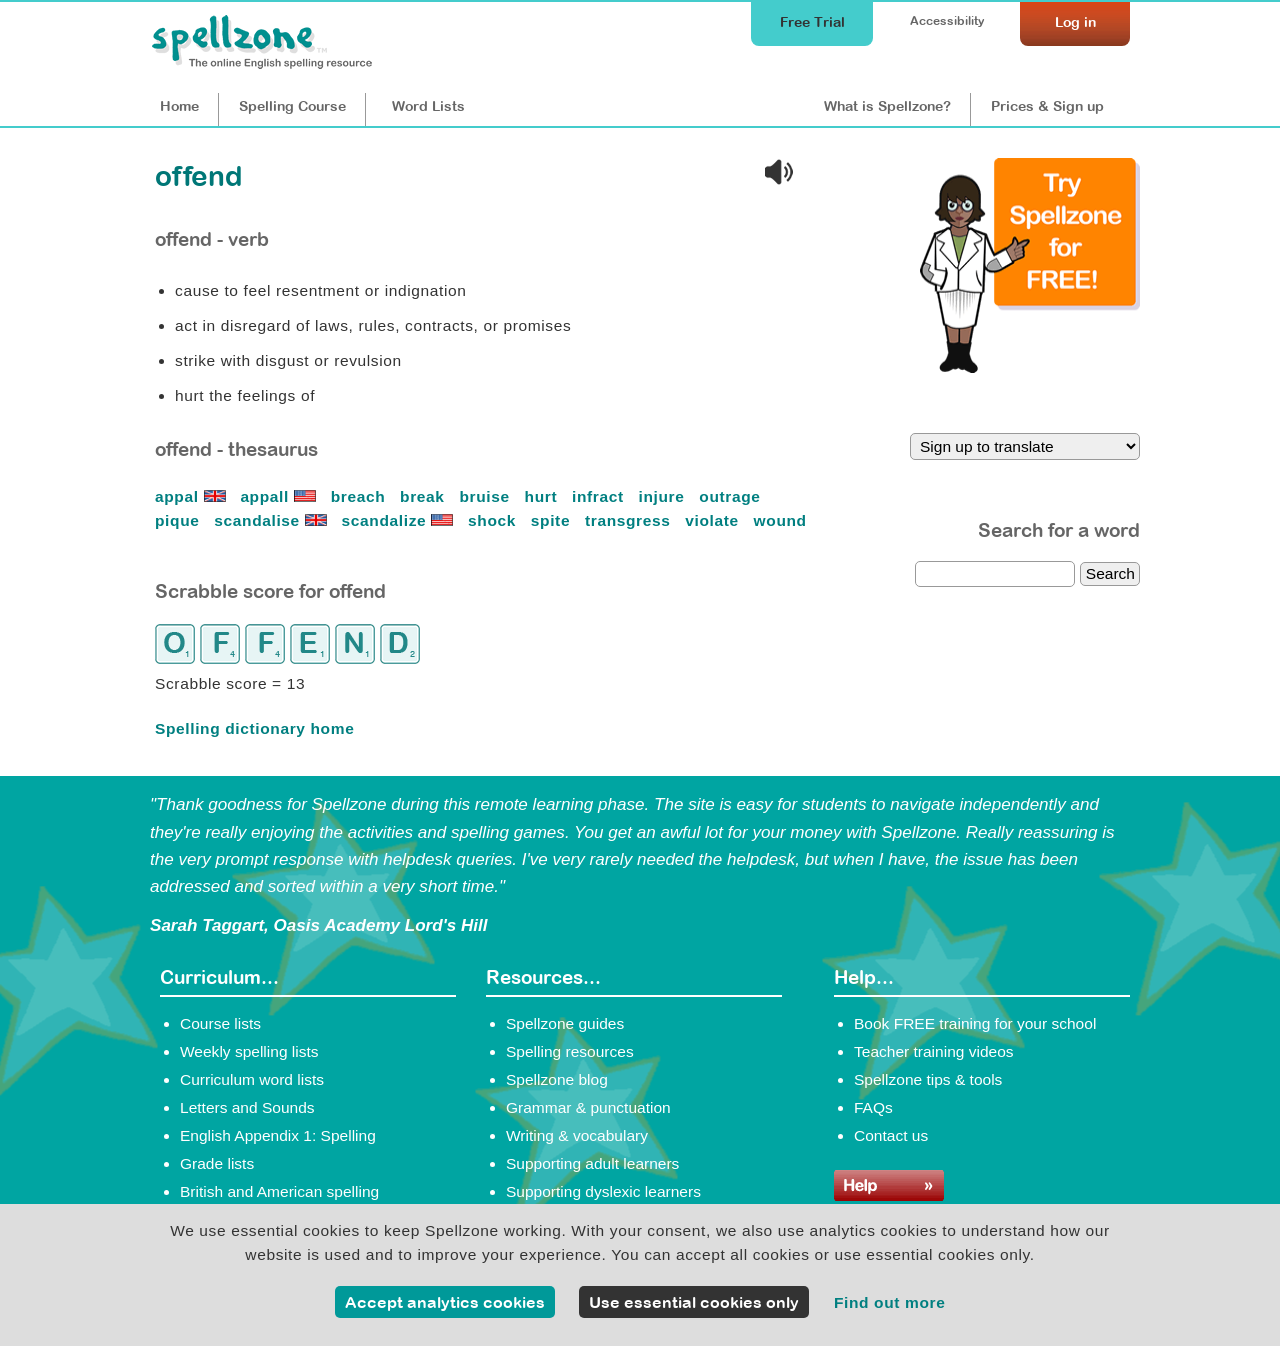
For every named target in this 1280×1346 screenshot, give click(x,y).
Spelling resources (570, 1051)
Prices (1047, 106)
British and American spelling (279, 1191)
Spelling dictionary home (254, 728)
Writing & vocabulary (577, 1135)
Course (292, 106)
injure (664, 496)
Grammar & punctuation (588, 1107)
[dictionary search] (995, 574)
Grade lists (217, 1163)
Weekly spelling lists (249, 1051)
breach (361, 496)
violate (714, 520)
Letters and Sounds (247, 1107)
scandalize (400, 520)
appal (193, 496)
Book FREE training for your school (975, 1023)
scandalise (272, 520)
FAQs (873, 1107)
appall (280, 496)
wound (780, 520)
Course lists (220, 1023)
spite (553, 520)
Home (179, 106)
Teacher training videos (934, 1051)
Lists (428, 106)
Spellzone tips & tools (928, 1079)
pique (179, 520)
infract (600, 496)
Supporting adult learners (592, 1163)
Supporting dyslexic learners (603, 1191)
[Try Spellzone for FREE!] (1030, 368)
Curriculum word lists (252, 1079)
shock (494, 520)
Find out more (890, 1302)
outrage (732, 496)
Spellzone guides (565, 1023)
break (424, 496)
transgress (630, 520)
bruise (486, 496)
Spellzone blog (557, 1079)
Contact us (891, 1135)
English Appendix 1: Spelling (278, 1135)
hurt (544, 496)
